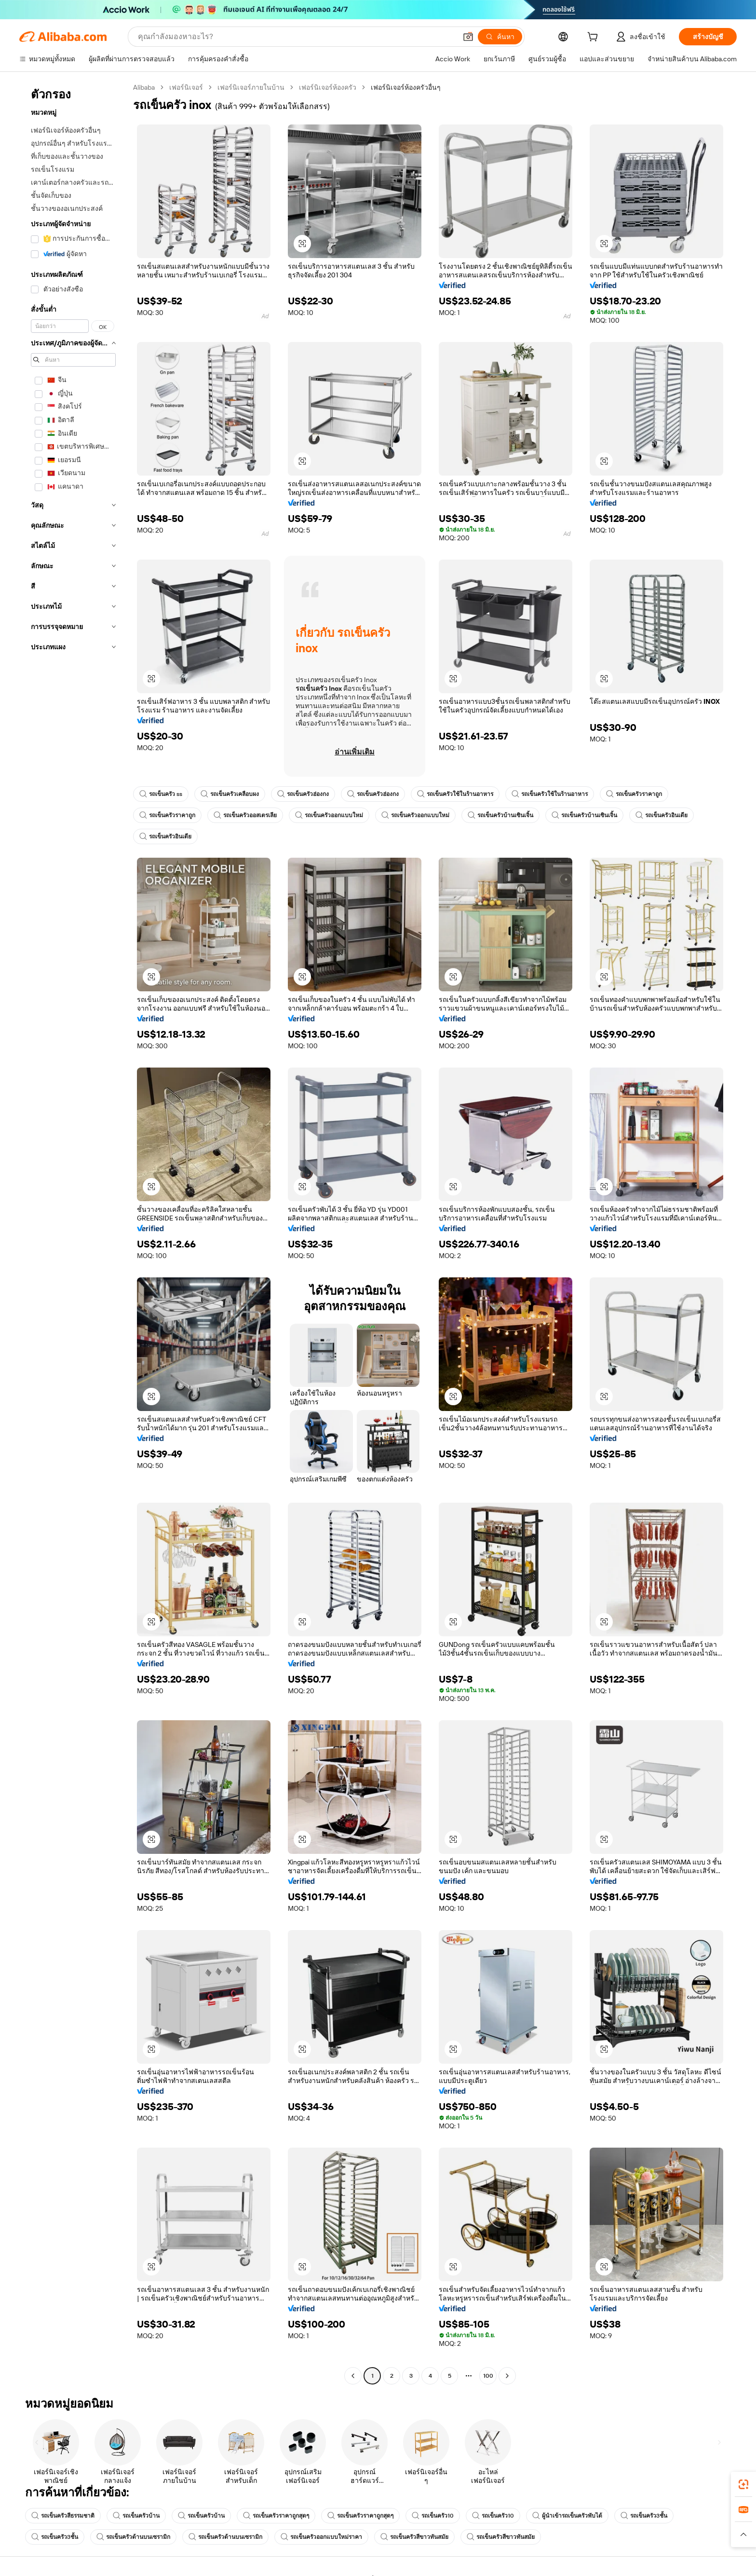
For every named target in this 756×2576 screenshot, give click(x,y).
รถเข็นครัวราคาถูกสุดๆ (276, 2516)
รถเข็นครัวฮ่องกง (303, 794)
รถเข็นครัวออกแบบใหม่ (329, 815)
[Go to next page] (507, 2375)
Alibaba (144, 87)
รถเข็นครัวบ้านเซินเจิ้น (500, 815)
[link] (743, 2484)
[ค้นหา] (500, 36)
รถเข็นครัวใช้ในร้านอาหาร (455, 794)
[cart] (594, 38)
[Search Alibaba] (296, 36)
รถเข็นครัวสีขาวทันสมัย (414, 2537)
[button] (468, 36)
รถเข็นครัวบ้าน (136, 2516)
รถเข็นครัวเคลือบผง (230, 794)
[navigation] (73, 1232)
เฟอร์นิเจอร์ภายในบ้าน (250, 87)
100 (488, 2375)
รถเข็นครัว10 (433, 2516)
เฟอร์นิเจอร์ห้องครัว (327, 87)
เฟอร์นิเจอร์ (186, 87)
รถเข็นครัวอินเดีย (661, 815)
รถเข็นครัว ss (160, 794)
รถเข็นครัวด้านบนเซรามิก (133, 2537)
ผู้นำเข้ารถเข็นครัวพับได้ (567, 2516)
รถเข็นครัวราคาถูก (634, 794)
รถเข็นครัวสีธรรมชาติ (62, 2516)
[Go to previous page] (353, 2375)
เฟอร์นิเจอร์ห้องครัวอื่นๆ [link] (406, 87)
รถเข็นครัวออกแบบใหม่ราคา (321, 2537)
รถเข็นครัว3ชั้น (644, 2516)
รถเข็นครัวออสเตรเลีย (245, 815)
